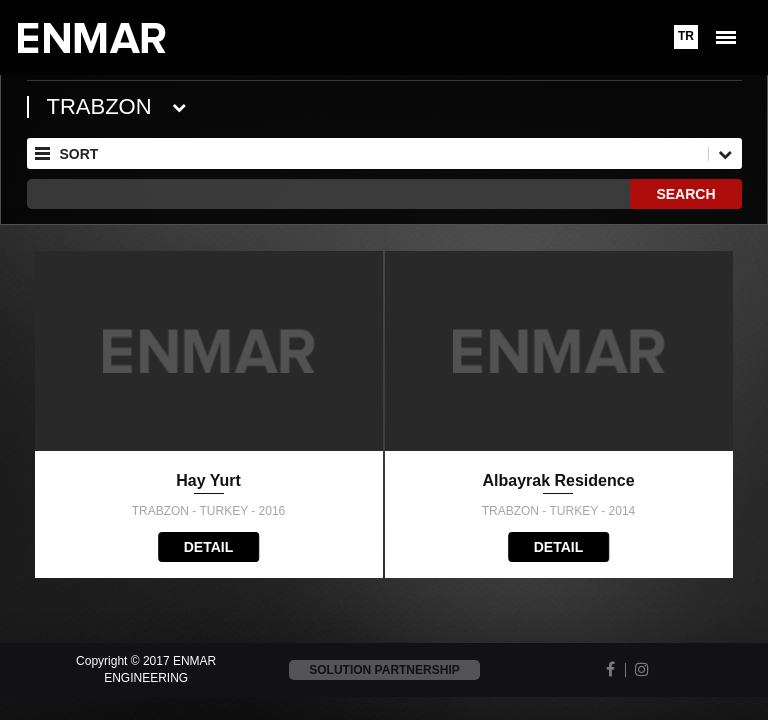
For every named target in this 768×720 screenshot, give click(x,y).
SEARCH (685, 194)
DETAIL (209, 547)
